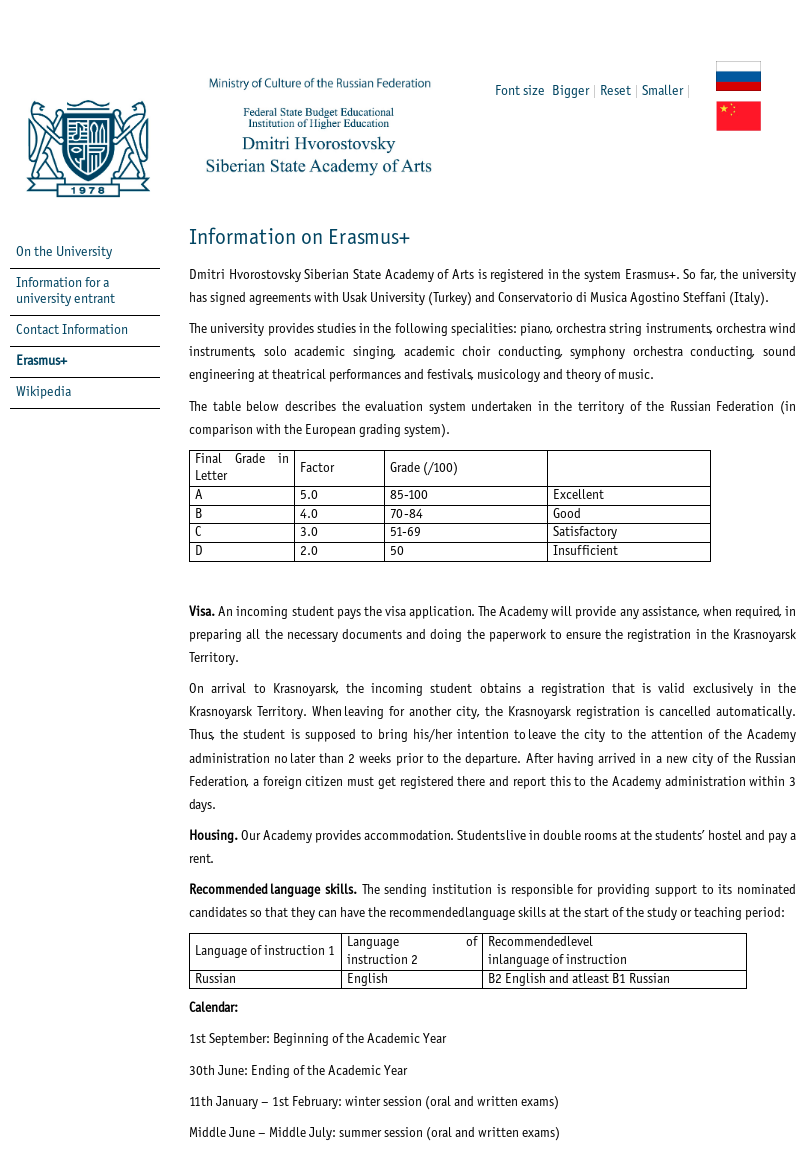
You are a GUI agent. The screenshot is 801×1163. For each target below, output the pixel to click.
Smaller (662, 91)
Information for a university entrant (65, 291)
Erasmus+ (41, 361)
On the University (64, 252)
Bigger (570, 91)
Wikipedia (43, 392)
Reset (615, 91)
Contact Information (72, 330)
